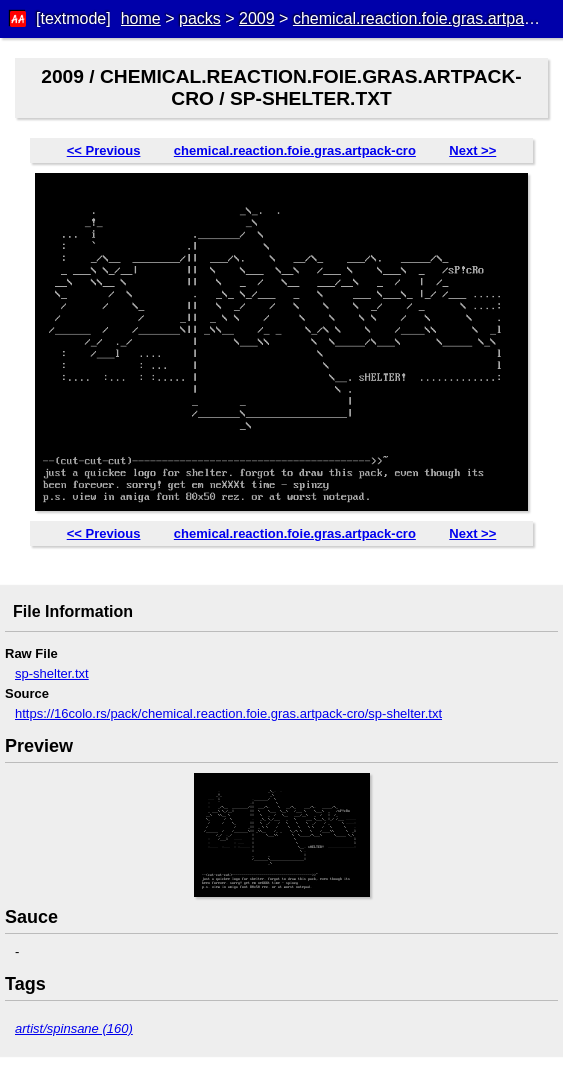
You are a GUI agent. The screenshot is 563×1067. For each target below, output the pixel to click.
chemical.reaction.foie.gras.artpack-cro (295, 150)
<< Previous (104, 150)
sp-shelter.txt (52, 673)
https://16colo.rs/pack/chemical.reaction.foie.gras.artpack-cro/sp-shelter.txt (228, 713)
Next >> (472, 150)
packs (200, 18)
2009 (257, 18)
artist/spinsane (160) (74, 1028)
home (141, 18)
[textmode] (73, 18)
